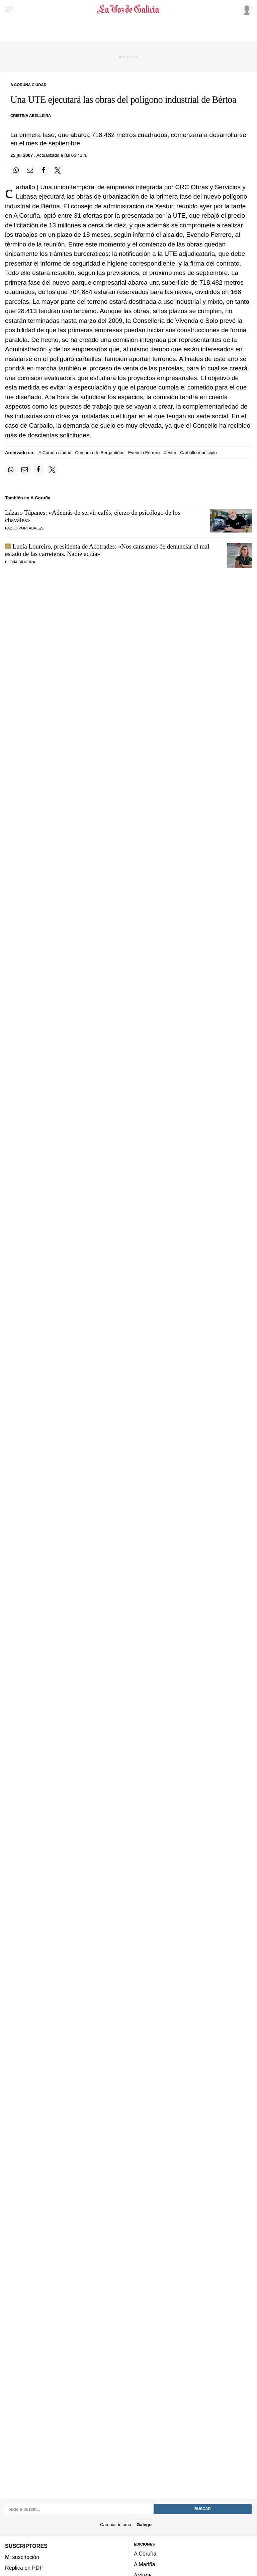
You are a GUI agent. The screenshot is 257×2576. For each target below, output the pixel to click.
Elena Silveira (20, 562)
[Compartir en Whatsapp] (16, 170)
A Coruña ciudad (54, 452)
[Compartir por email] (30, 170)
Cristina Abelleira (30, 116)
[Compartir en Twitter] (58, 170)
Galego (144, 2524)
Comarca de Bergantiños (99, 452)
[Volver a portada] (128, 9)
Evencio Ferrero (144, 452)
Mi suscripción (22, 2557)
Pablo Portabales (24, 528)
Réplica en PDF (24, 2568)
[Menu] (9, 9)
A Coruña (145, 2554)
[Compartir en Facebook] (44, 170)
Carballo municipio (198, 452)
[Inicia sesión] (246, 9)
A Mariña (144, 2564)
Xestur (170, 452)
